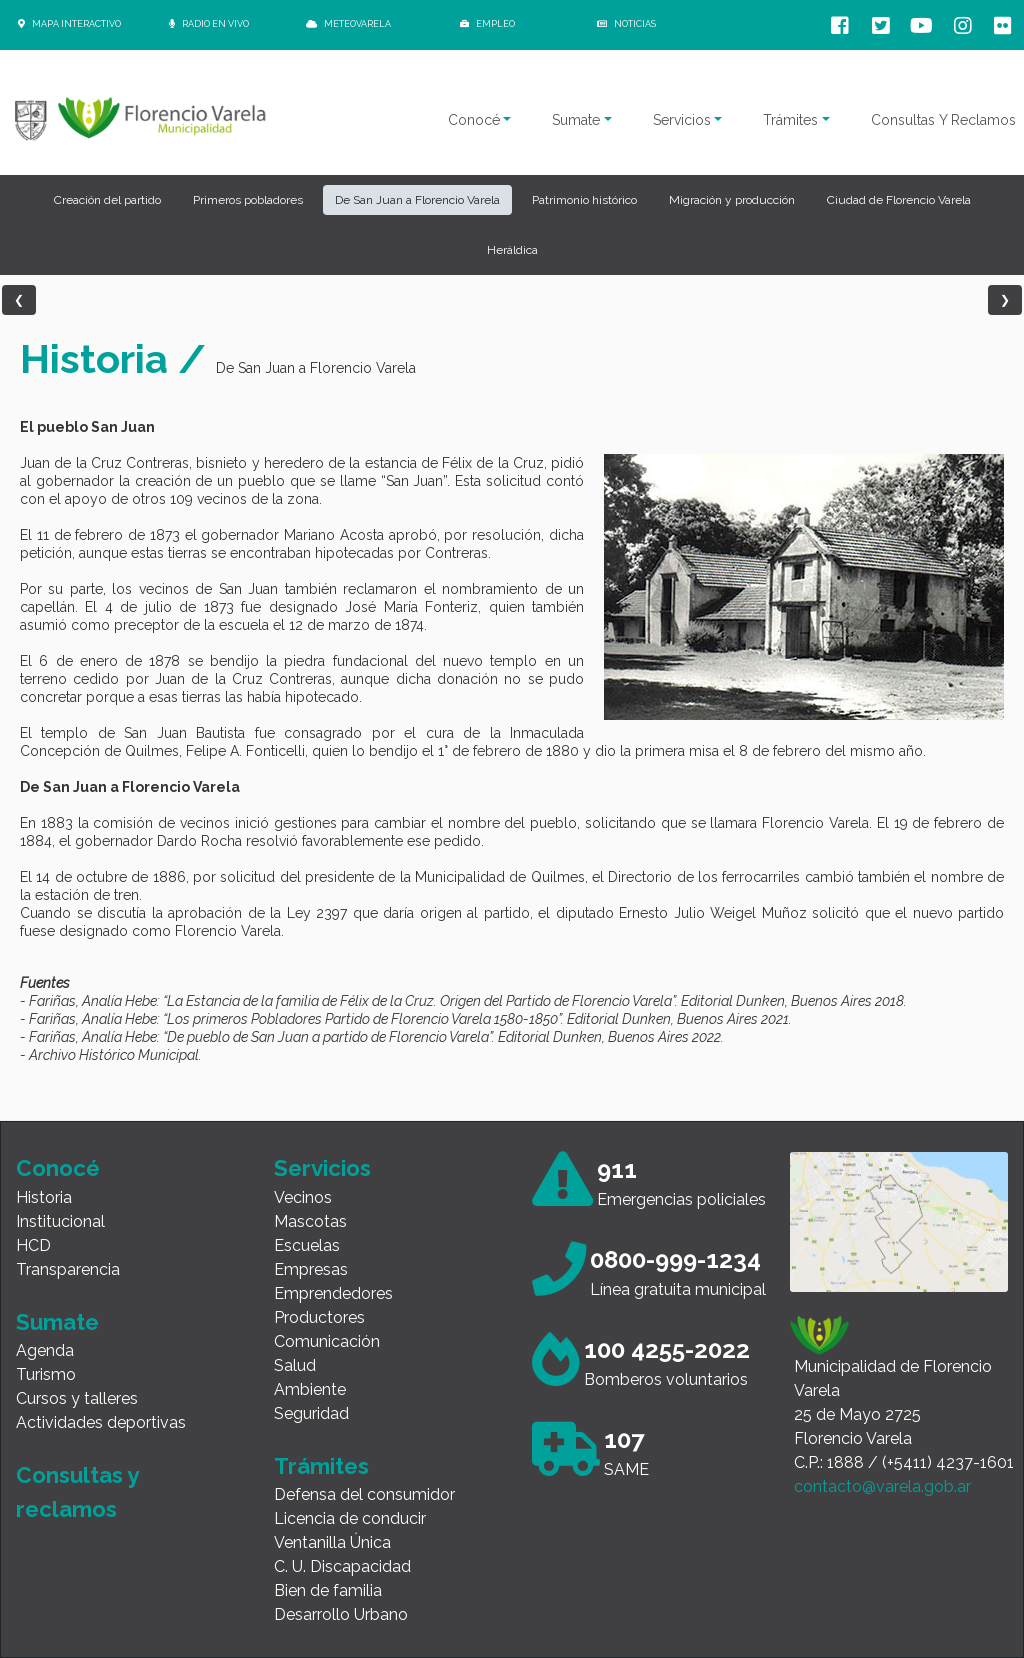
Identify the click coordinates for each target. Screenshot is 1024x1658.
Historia (44, 1197)
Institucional (60, 1221)
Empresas (311, 1269)
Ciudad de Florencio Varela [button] (899, 200)
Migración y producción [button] (732, 200)
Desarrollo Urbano (341, 1614)
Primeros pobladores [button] (248, 200)
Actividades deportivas (101, 1422)
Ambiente (310, 1389)
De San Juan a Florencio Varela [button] (417, 200)
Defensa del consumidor (364, 1494)
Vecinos (303, 1197)
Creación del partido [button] (107, 200)
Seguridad (311, 1413)
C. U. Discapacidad (342, 1566)
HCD (33, 1245)
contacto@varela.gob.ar (882, 1486)
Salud (295, 1365)
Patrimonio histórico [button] (584, 200)
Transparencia (68, 1269)
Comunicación (327, 1341)
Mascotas (310, 1221)
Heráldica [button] (512, 250)
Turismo (46, 1374)
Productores (319, 1317)
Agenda (45, 1350)
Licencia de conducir (350, 1518)
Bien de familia (328, 1590)
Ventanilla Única (332, 1542)
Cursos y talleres (77, 1398)
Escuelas (307, 1245)
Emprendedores (333, 1293)
